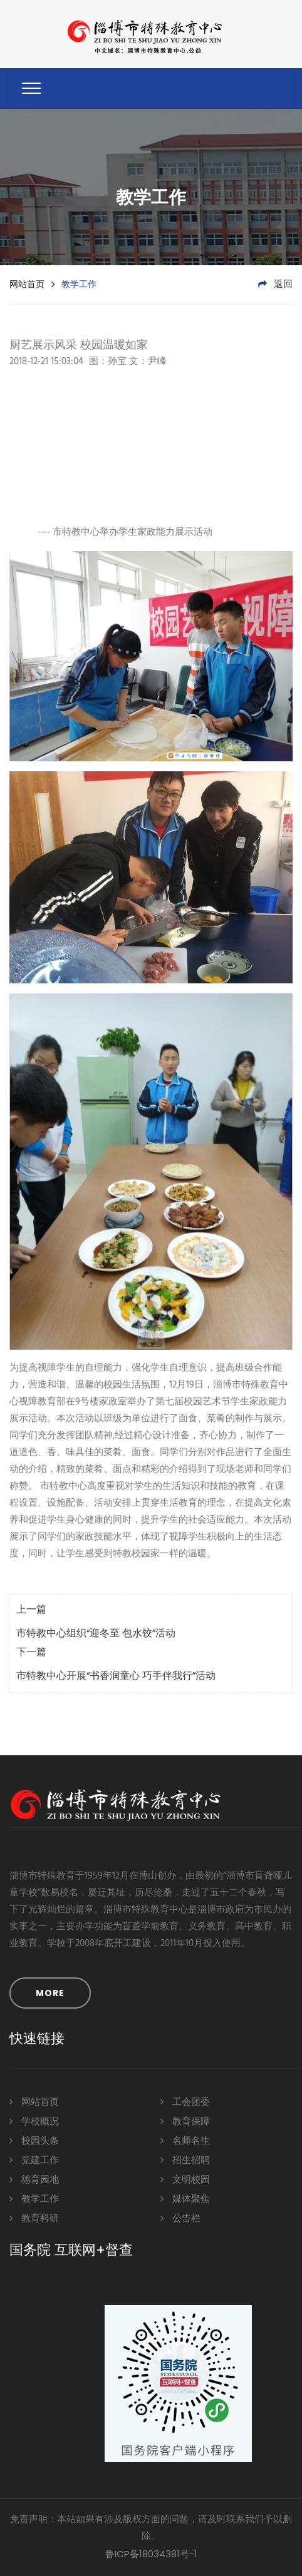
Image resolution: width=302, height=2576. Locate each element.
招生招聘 (185, 2159)
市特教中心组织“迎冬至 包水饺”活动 (95, 1634)
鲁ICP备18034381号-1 (151, 2553)
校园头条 (34, 2140)
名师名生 (185, 2140)
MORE (50, 1993)
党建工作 (34, 2159)
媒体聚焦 (185, 2198)
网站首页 (26, 284)
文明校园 (185, 2179)
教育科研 (34, 2217)
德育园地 (34, 2179)
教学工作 (34, 2198)
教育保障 (185, 2120)
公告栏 (180, 2217)
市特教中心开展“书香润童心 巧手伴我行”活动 (116, 1676)
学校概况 (34, 2120)
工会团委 (185, 2101)
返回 (275, 284)
